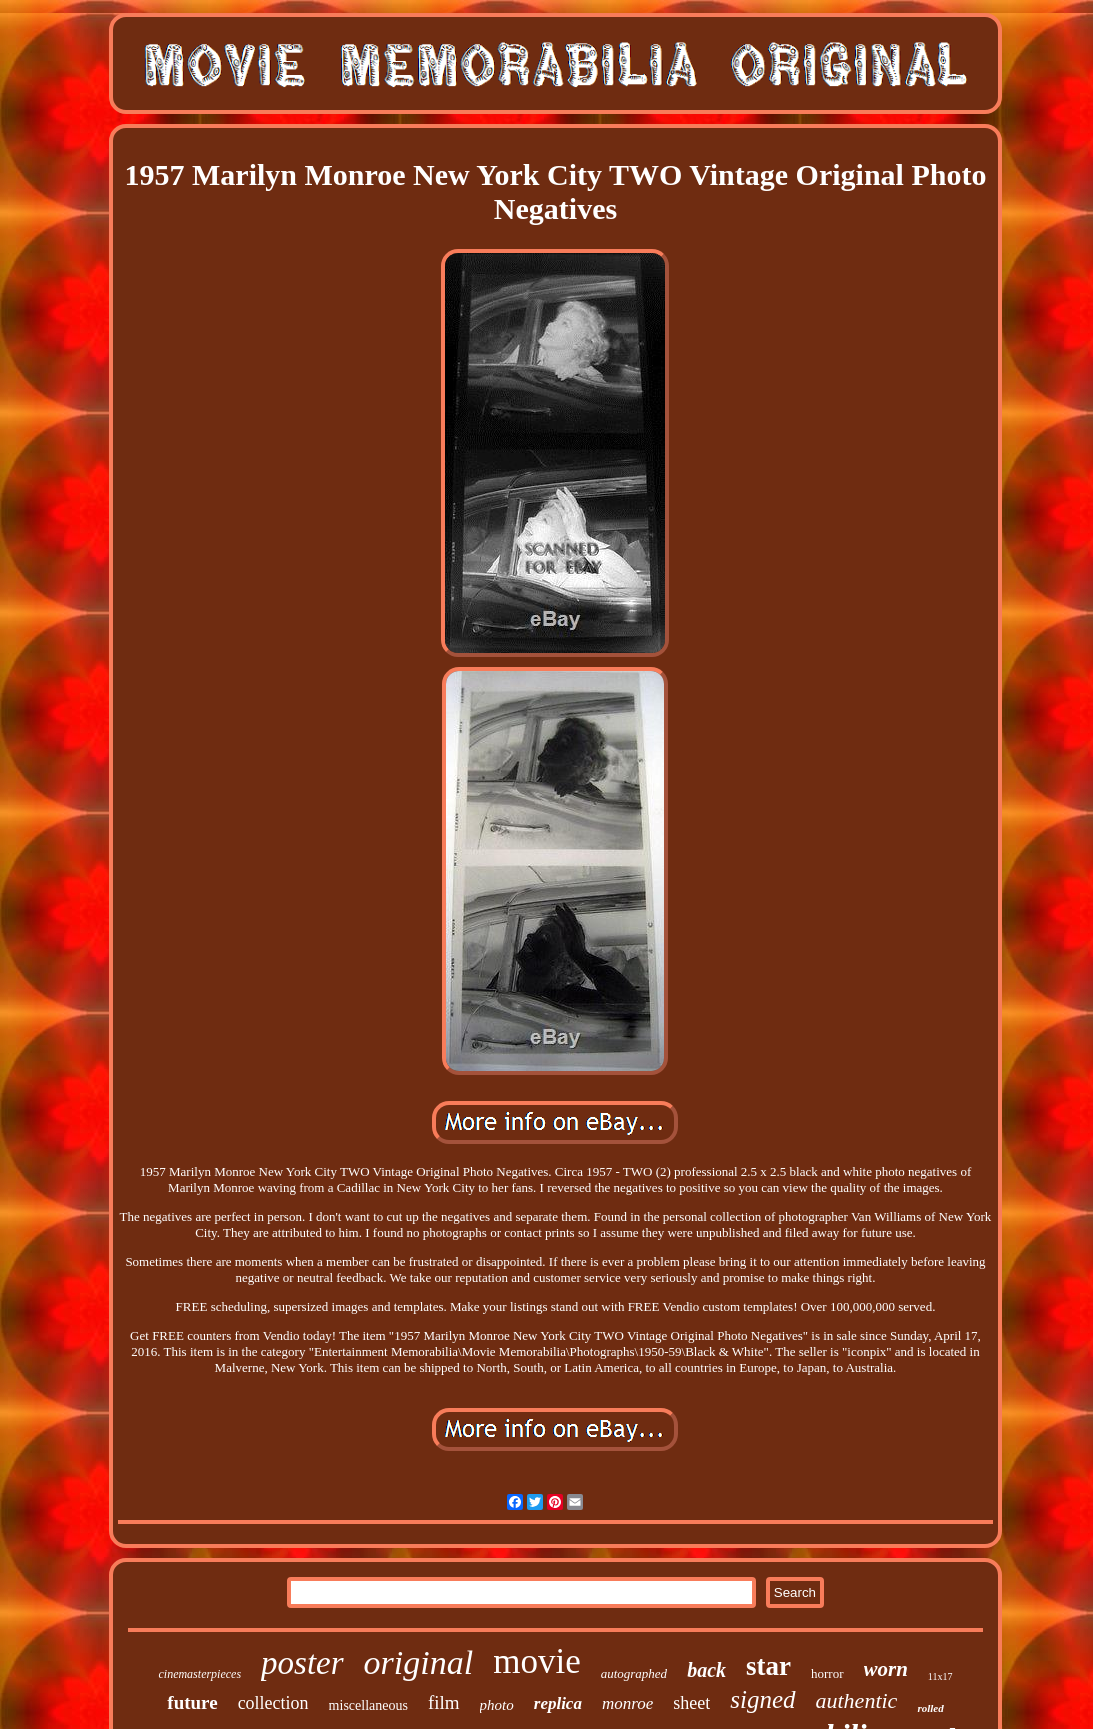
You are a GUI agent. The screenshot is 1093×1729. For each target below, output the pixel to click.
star (768, 1666)
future (192, 1702)
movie (536, 1661)
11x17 (940, 1676)
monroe (627, 1703)
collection (273, 1703)
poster (302, 1663)
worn (886, 1669)
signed (762, 1699)
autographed (634, 1673)
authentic (857, 1700)
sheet (691, 1703)
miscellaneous (368, 1705)
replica (558, 1703)
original (419, 1662)
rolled (930, 1708)
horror (827, 1673)
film (444, 1702)
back (706, 1670)
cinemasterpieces (199, 1674)
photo (497, 1705)
